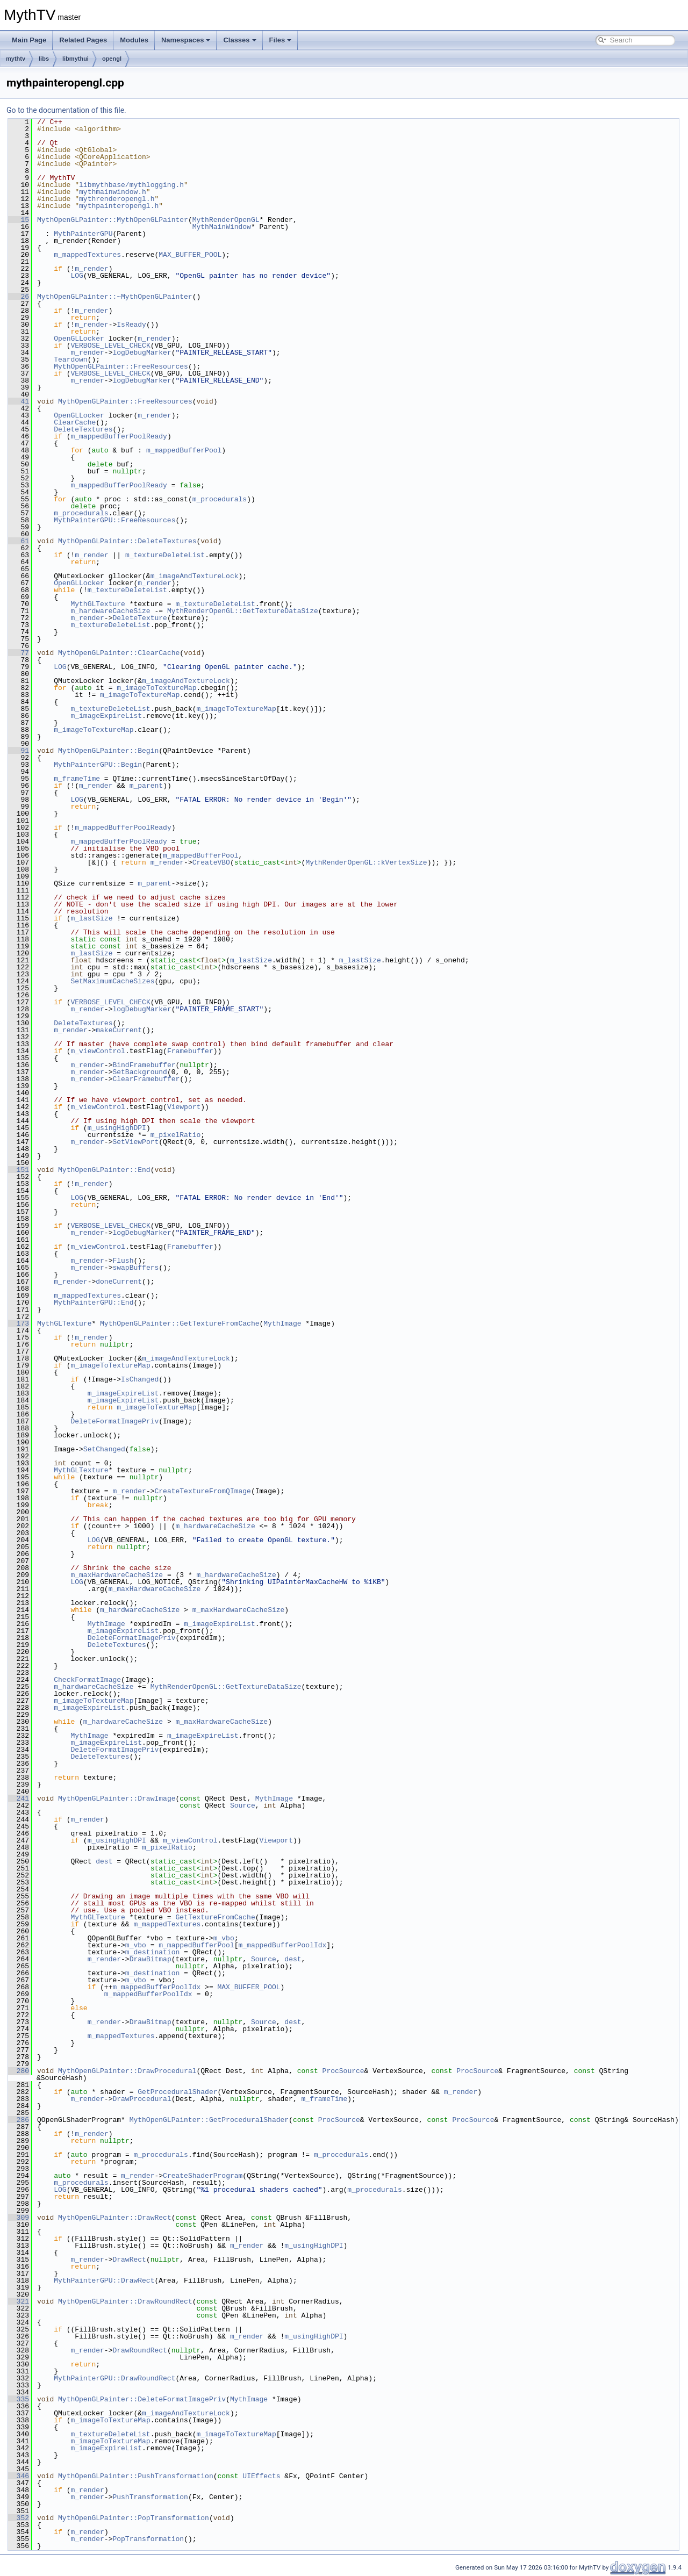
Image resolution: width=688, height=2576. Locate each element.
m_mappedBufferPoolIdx (282, 1945)
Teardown (70, 359)
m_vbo (223, 1938)
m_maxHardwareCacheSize (116, 1575)
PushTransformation (150, 2497)
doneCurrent (119, 1281)
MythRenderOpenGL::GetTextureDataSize (242, 611)
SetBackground (139, 1072)
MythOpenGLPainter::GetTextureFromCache (179, 1323)
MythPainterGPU (83, 234)
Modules (134, 40)
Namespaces (186, 40)
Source (242, 1805)
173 (18, 1323)
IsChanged (140, 1379)
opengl (111, 58)
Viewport (183, 1107)
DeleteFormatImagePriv (114, 1421)
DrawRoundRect (139, 2350)
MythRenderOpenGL (226, 220)
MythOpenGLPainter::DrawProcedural (127, 2071)
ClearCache (75, 422)
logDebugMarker (141, 352)
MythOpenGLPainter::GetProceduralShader (209, 2120)
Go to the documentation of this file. (66, 110)
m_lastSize (91, 918)
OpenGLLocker (79, 338)
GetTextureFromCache (215, 1917)
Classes (239, 40)
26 (18, 296)
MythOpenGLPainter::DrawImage (116, 1798)
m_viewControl (97, 1051)
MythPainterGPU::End (93, 1302)
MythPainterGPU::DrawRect (104, 2280)
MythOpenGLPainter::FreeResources (121, 366)
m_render (91, 269)
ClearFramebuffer (146, 1079)
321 (18, 2301)
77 (18, 653)
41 (18, 401)
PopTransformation (148, 2539)
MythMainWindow (221, 227)
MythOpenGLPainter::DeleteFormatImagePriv (142, 2399)
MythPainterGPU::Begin (98, 764)
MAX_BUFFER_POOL (190, 255)
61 (18, 541)
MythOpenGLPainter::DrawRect (114, 2217)
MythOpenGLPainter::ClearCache (119, 653)
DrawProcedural (141, 2099)
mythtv (15, 58)
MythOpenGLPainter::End (104, 1170)
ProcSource (343, 2071)
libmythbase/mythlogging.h (131, 185)
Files (280, 40)
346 (18, 2476)
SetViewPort (135, 1142)
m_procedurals (219, 499)
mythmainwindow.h (112, 192)
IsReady (131, 324)
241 (18, 1798)
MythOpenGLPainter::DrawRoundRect (125, 2301)
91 (18, 750)
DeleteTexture (139, 618)
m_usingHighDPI (117, 1128)
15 (18, 220)
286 (18, 2120)
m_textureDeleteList (165, 555)
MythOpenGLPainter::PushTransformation (135, 2476)
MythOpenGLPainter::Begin (108, 750)
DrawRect (129, 2259)
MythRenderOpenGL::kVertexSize (366, 862)
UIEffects (261, 2476)
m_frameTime (77, 778)
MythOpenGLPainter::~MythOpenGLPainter (114, 296)
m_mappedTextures (87, 255)
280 (18, 2071)
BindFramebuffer (143, 1065)
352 (18, 2518)
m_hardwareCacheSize (110, 611)
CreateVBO (211, 862)
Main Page (29, 40)
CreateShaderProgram (202, 2176)
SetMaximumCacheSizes (112, 981)
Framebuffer (190, 1051)
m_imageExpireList (106, 716)
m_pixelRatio (175, 1135)
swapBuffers (135, 1267)
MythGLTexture (97, 604)
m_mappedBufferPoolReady (118, 436)
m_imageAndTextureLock (194, 576)
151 (18, 1170)
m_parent (146, 785)
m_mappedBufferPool (183, 450)
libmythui (75, 58)
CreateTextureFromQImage (202, 1491)
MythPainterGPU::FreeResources (114, 520)
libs (44, 58)
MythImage (282, 1323)
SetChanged (104, 1449)
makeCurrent (119, 1030)
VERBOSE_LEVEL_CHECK (110, 345)
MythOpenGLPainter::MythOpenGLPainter (112, 220)
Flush (122, 1260)
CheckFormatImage (87, 1680)
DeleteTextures (83, 429)
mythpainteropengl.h (119, 206)
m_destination (152, 1952)
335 (18, 2399)
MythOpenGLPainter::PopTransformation (133, 2518)
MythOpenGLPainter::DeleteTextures (127, 541)
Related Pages (83, 40)
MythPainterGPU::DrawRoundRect (114, 2378)
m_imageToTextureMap (156, 688)
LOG (76, 275)
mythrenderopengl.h (116, 199)
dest (104, 1861)
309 (18, 2217)
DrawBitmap (150, 1959)
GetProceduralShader (177, 2092)
